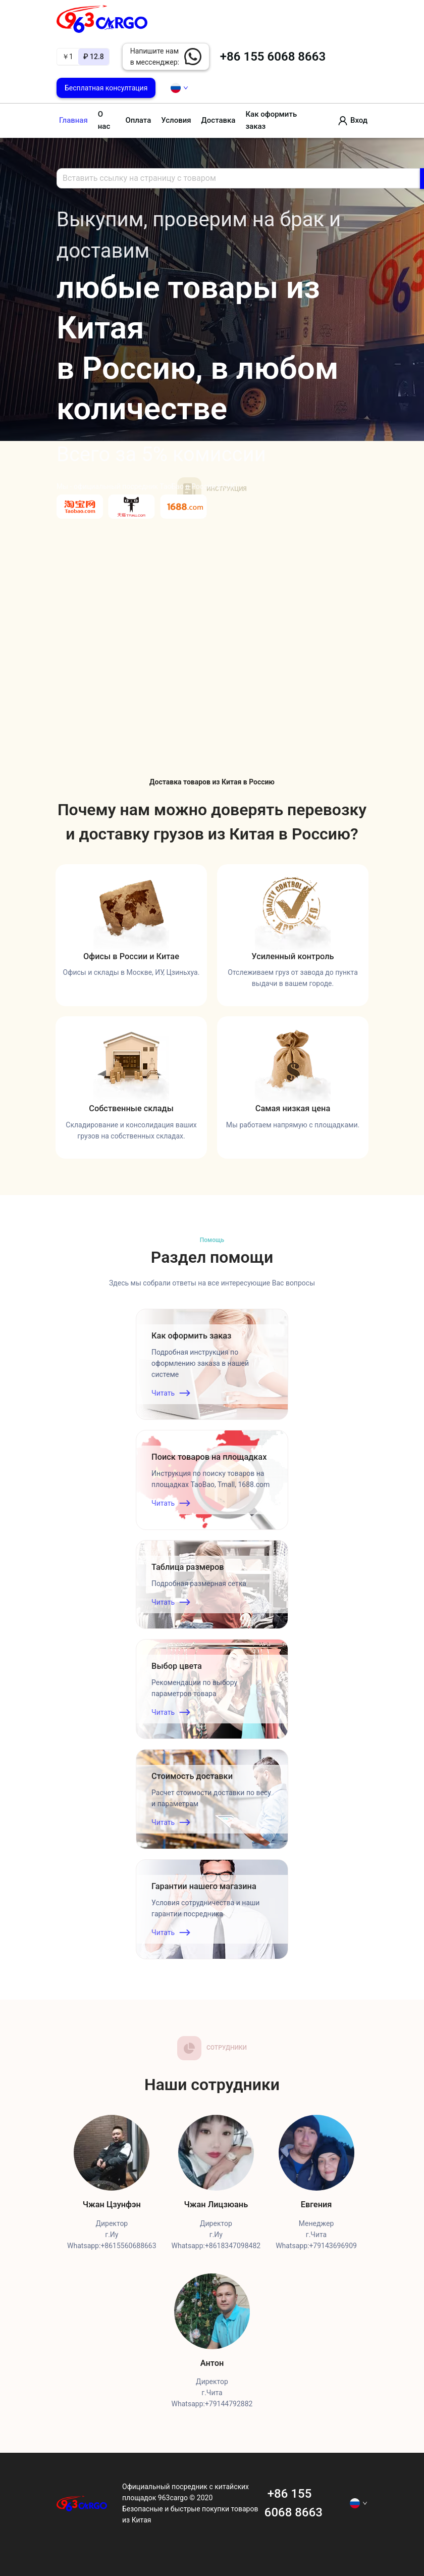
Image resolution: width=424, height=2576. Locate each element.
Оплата (138, 120)
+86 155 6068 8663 (271, 56)
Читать (171, 1393)
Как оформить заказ (271, 120)
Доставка (218, 120)
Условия (176, 120)
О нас (104, 120)
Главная (73, 120)
